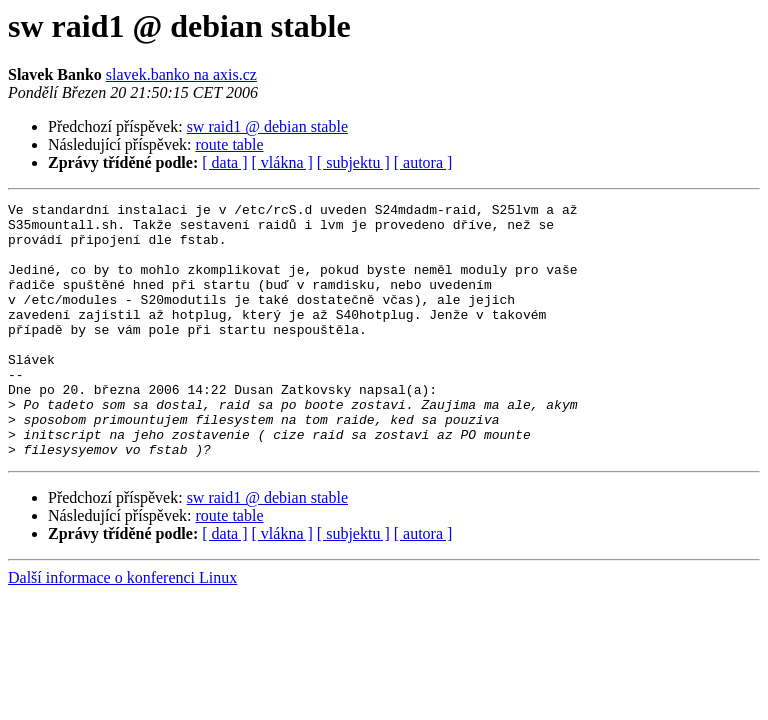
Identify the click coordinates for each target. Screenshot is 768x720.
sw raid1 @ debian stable (267, 126)
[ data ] (224, 162)
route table (230, 144)
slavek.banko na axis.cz (181, 74)
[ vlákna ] (282, 162)
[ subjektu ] (353, 162)
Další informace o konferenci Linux (122, 628)
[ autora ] (423, 162)
